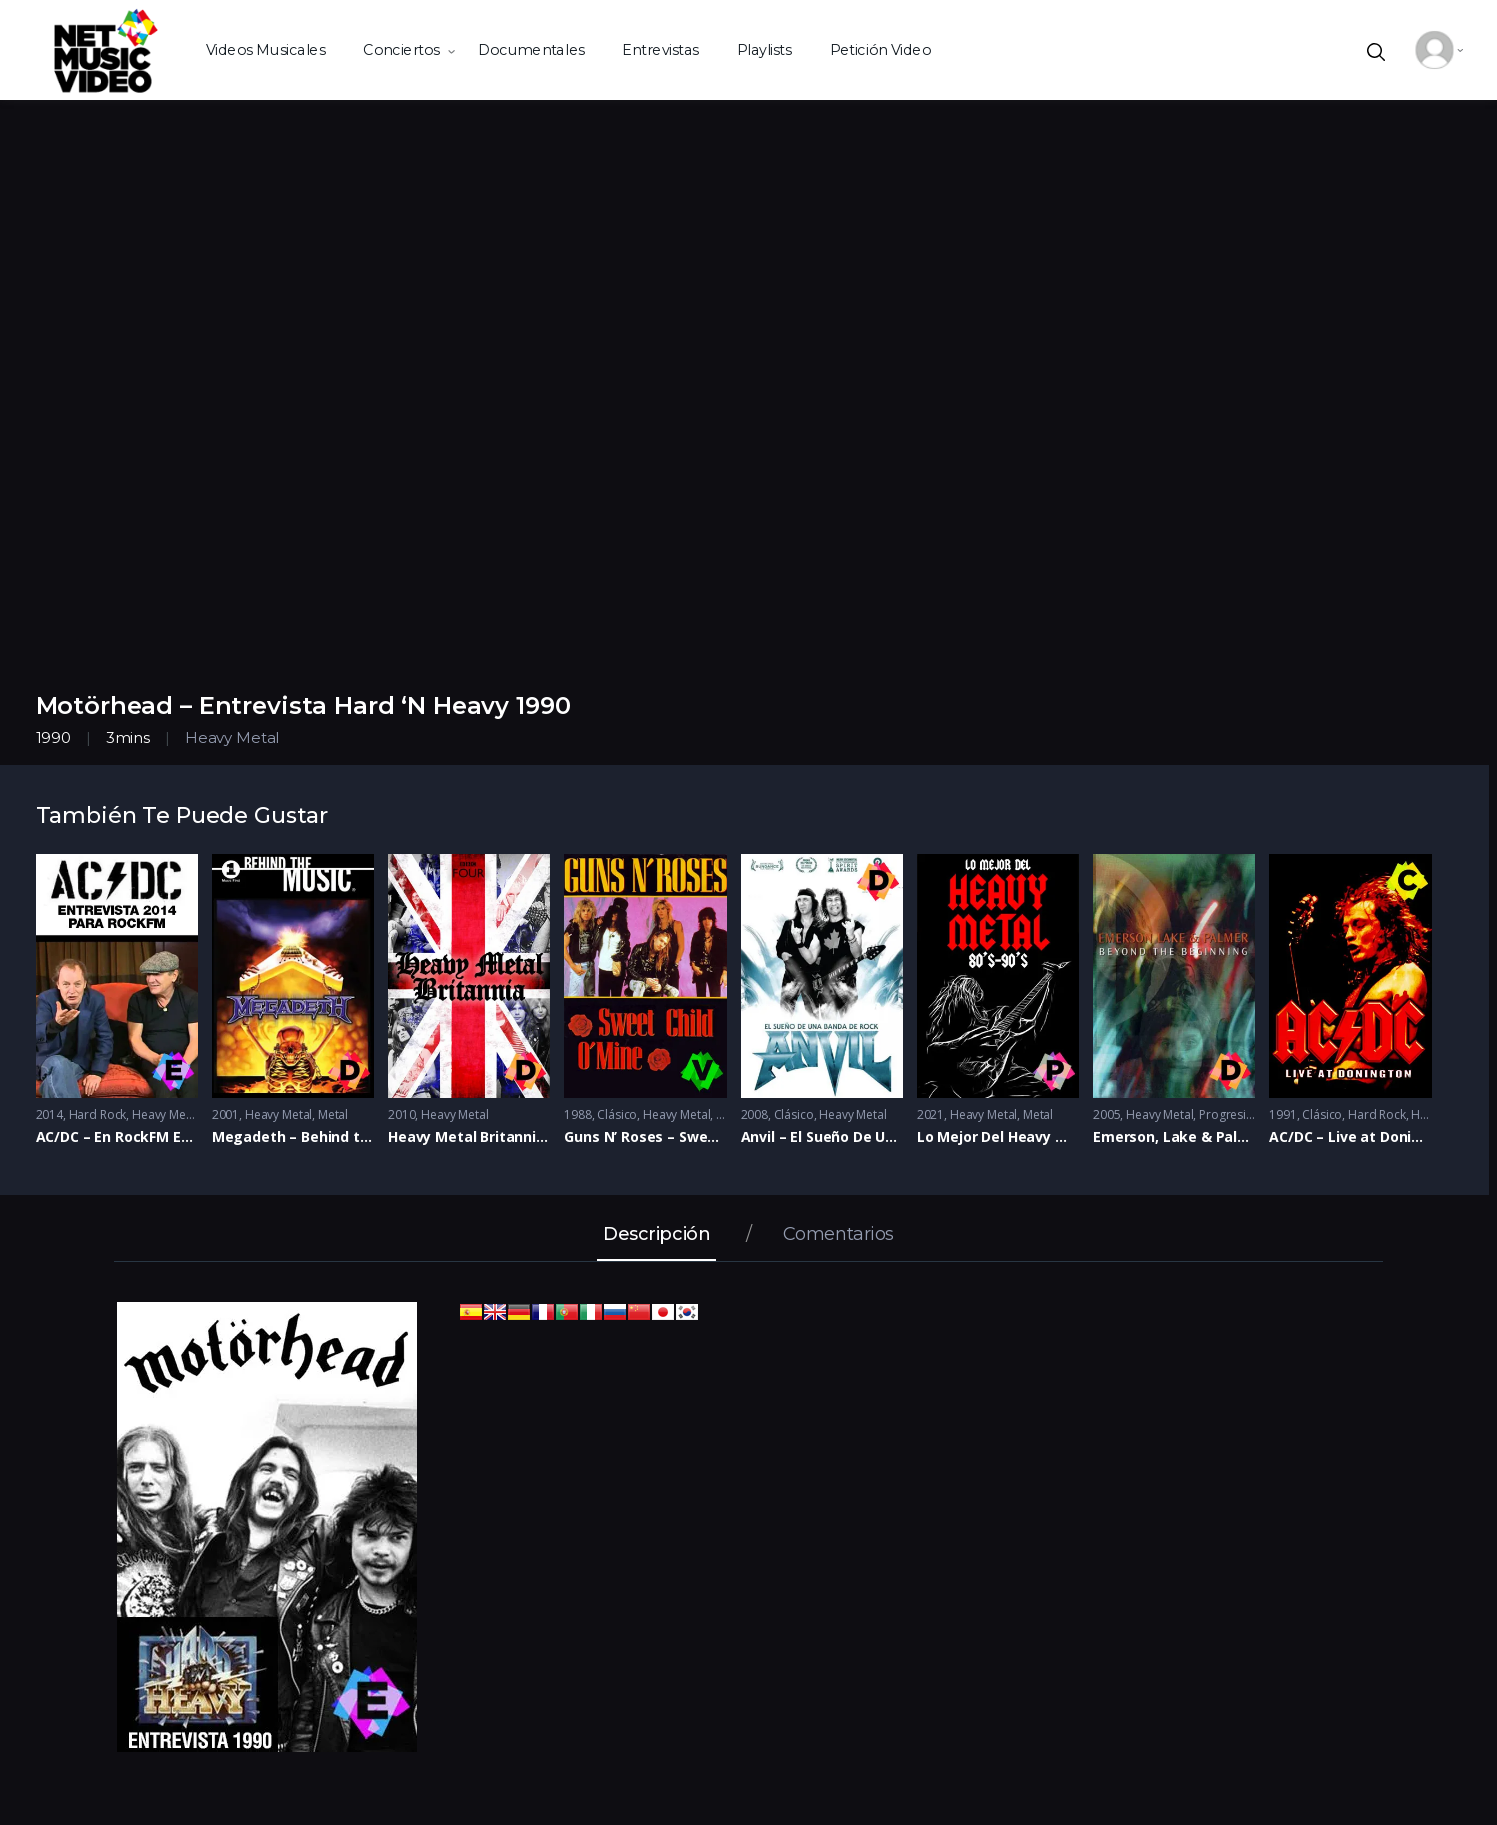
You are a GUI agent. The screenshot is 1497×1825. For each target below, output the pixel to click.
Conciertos (401, 49)
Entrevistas (660, 49)
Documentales (530, 49)
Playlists (763, 49)
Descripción (656, 1235)
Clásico (617, 1114)
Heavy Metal (232, 737)
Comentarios (838, 1235)
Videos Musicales (265, 49)
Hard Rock (98, 1114)
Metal (333, 1114)
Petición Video (880, 49)
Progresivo (1229, 1114)
